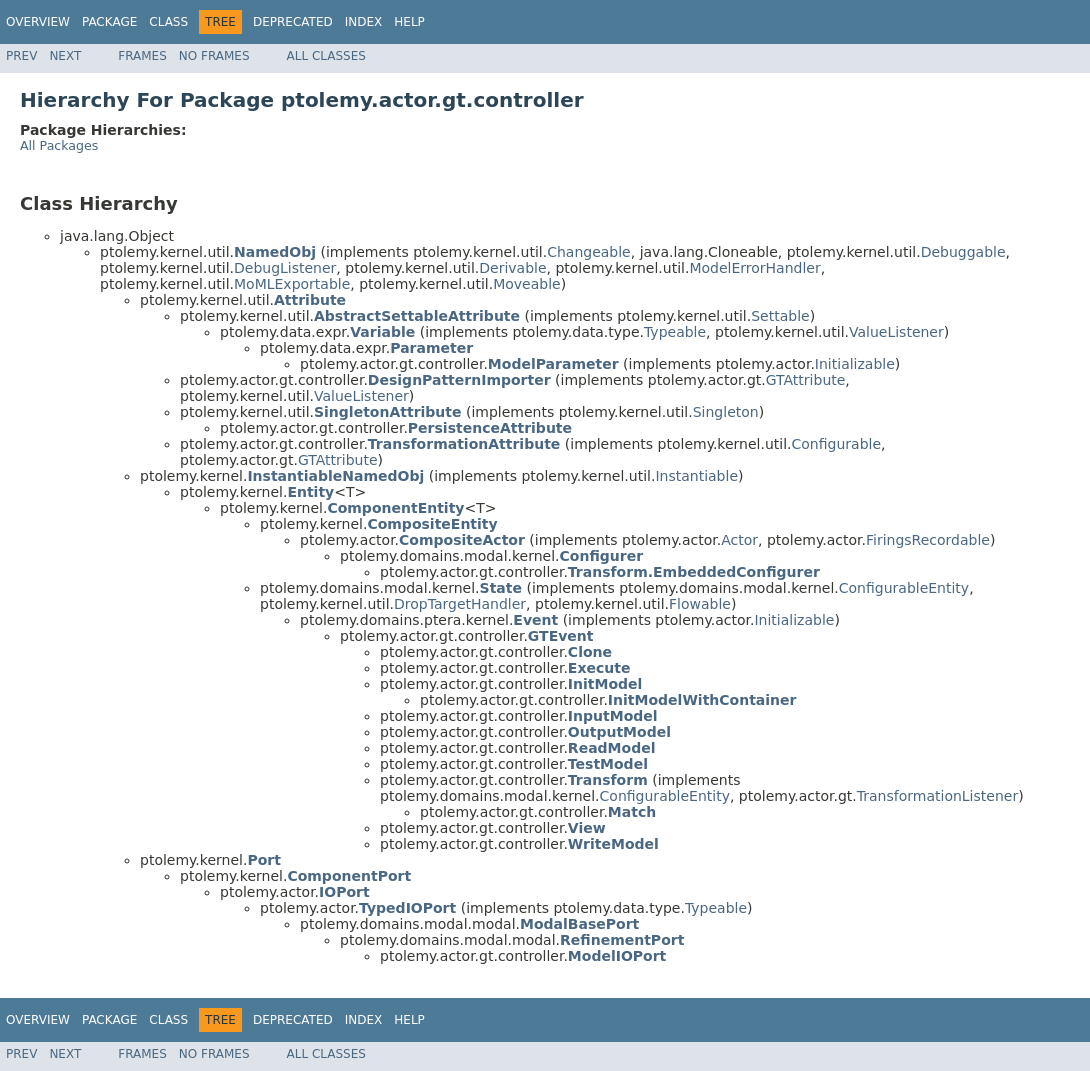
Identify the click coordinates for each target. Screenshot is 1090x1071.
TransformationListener (937, 796)
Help (409, 22)
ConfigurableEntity (904, 588)
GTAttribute (806, 380)
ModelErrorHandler (754, 268)
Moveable (527, 284)
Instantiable (696, 476)
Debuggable (963, 252)
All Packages (59, 145)
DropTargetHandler (460, 604)
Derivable (512, 268)
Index (364, 22)
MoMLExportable (292, 284)
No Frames (214, 56)
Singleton (726, 412)
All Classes (326, 56)
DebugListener (285, 268)
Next (65, 56)
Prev (21, 56)
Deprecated (293, 22)
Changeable (589, 252)
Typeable (675, 332)
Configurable (837, 444)
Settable (780, 316)
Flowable (700, 604)
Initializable (855, 364)
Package (109, 22)
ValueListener (896, 332)
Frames (142, 56)
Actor (739, 540)
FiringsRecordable (928, 540)
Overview (38, 22)
